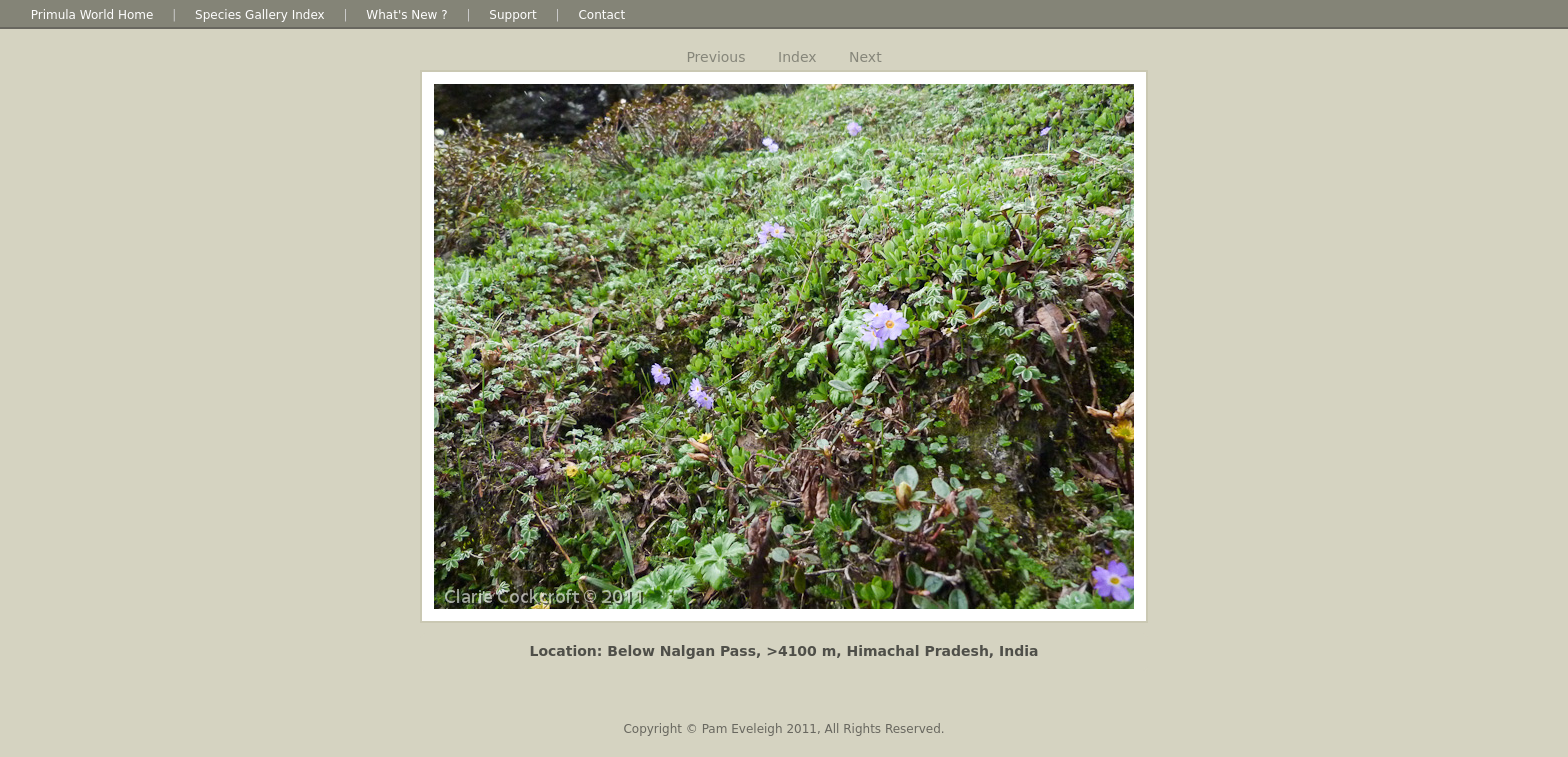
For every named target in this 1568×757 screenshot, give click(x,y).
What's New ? (406, 15)
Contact (601, 15)
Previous (715, 57)
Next (865, 57)
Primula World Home (92, 15)
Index (797, 57)
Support (512, 15)
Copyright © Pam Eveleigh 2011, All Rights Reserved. (783, 729)
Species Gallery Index (260, 15)
